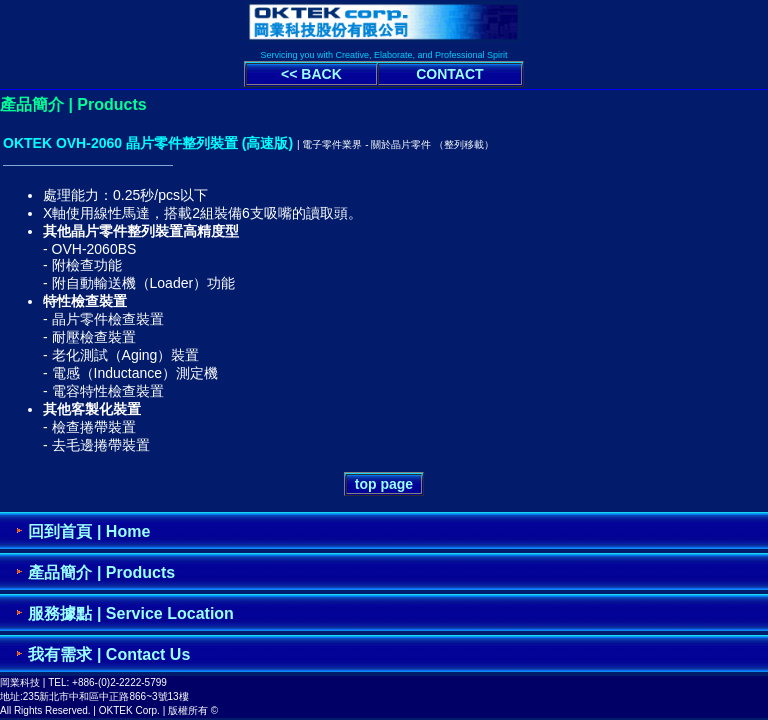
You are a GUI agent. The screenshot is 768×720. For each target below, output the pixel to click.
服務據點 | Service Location (130, 613)
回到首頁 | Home (89, 531)
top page (384, 484)
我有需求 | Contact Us (109, 654)
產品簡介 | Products (101, 572)
